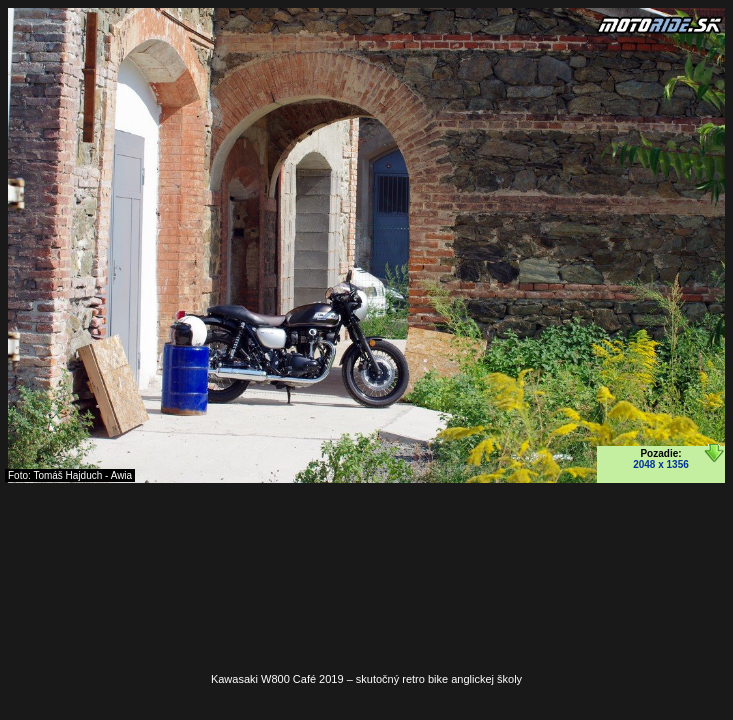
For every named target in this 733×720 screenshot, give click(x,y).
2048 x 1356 (661, 464)
